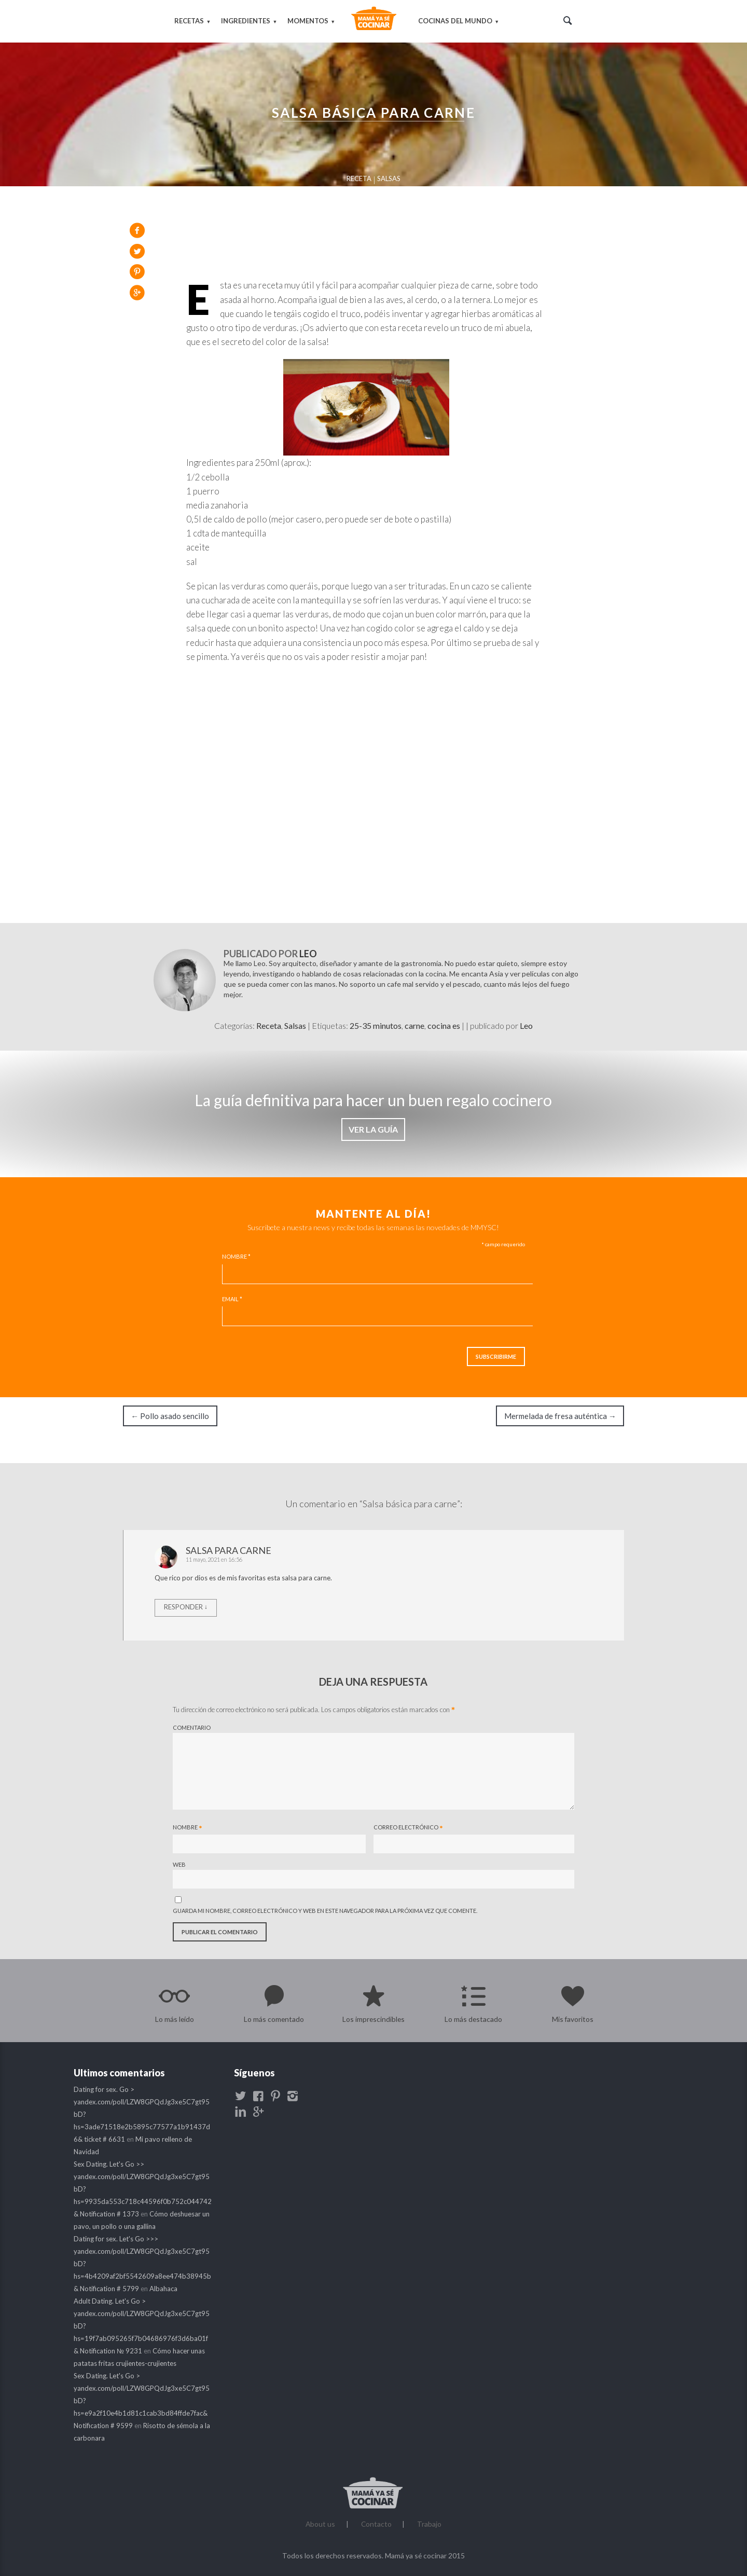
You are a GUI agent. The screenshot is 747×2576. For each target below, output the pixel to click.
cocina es (443, 1024)
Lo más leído (174, 2018)
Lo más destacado (473, 2018)
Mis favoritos (572, 2018)
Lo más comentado (274, 2018)
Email (234, 1297)
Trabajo (429, 2522)
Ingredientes (245, 20)
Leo (308, 952)
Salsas (388, 177)
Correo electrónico (408, 1828)
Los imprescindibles (373, 2018)
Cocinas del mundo (455, 20)
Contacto (376, 2522)
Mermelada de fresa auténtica (559, 1415)
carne (414, 1024)
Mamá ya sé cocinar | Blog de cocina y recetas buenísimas (373, 20)
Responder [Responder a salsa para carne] (184, 1606)
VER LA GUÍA (373, 1128)
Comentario (193, 1727)
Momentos (307, 20)
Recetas (189, 20)
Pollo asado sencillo (172, 1415)
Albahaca (164, 2288)
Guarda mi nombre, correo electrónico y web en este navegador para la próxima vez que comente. (326, 1909)
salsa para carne (230, 1549)
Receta (359, 177)
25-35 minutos (376, 1024)
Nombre (238, 1255)
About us (320, 2522)
